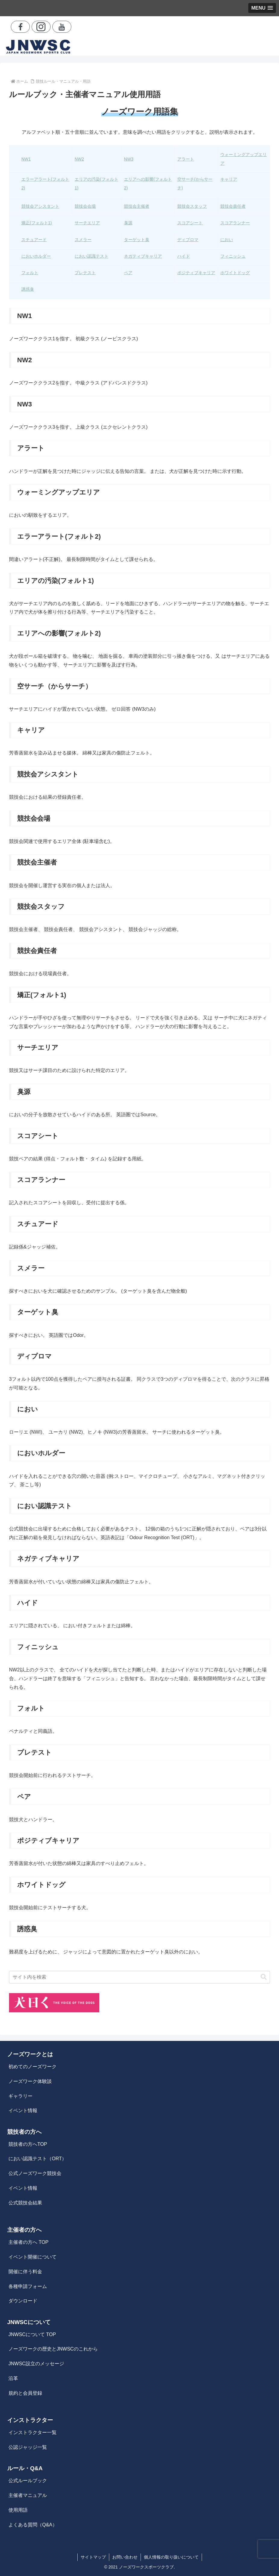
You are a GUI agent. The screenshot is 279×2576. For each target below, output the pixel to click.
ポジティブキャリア (196, 272)
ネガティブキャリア (143, 256)
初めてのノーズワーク (32, 2066)
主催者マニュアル (27, 2495)
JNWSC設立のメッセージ (36, 2363)
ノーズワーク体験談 (30, 2081)
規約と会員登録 (25, 2393)
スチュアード (34, 239)
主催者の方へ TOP (28, 2242)
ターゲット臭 (136, 239)
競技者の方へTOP (27, 2144)
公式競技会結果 (25, 2202)
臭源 (128, 222)
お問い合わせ (125, 2557)
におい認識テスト (91, 256)
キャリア (228, 179)
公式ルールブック (27, 2480)
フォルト (29, 272)
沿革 (13, 2378)
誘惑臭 (27, 289)
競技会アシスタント (40, 206)
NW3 (128, 159)
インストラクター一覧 (32, 2432)
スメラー (83, 239)
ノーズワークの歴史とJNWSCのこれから (53, 2348)
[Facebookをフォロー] (20, 27)
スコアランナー (235, 222)
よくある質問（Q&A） (32, 2524)
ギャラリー (20, 2096)
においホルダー (36, 256)
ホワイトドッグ (235, 272)
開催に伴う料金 (25, 2271)
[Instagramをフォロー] (41, 27)
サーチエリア (87, 222)
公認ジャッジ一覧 (27, 2447)
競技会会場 (85, 206)
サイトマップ (93, 2557)
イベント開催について (32, 2256)
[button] (263, 1977)
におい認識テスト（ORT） (37, 2158)
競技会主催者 (136, 206)
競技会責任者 (233, 206)
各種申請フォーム (27, 2286)
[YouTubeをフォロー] (61, 27)
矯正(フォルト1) (36, 222)
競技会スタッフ (192, 206)
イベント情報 (22, 2110)
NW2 (79, 159)
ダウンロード (22, 2300)
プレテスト (85, 272)
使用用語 (18, 2510)
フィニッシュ (233, 256)
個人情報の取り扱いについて (171, 2557)
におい (226, 239)
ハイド (183, 256)
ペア (128, 272)
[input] (139, 1977)
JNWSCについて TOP (32, 2334)
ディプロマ (187, 239)
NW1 (26, 159)
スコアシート (190, 222)
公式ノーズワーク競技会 (34, 2173)
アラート (185, 159)
